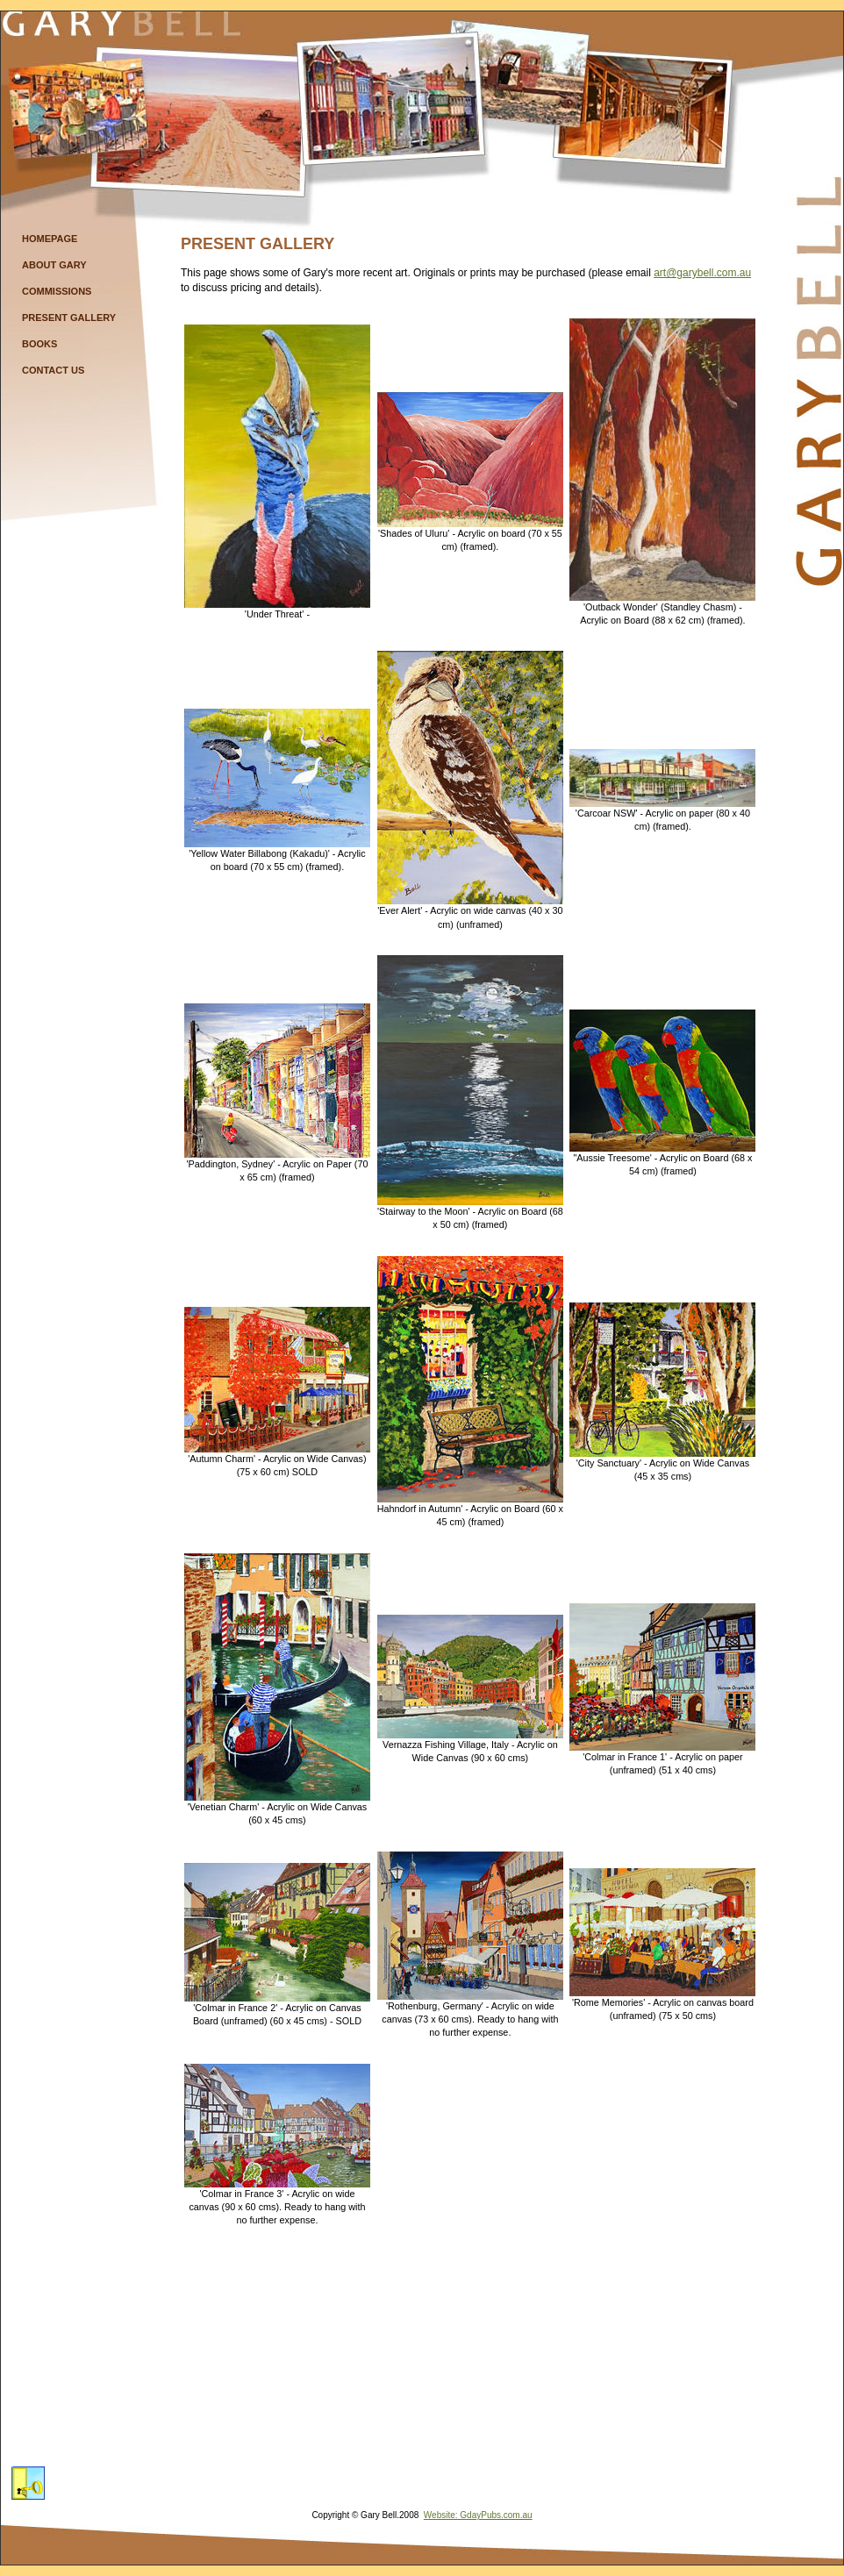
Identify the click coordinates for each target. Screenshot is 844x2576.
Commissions (56, 291)
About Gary (54, 265)
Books (39, 344)
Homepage (49, 238)
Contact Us (53, 370)
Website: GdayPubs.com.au (478, 2515)
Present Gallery (69, 317)
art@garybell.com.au (702, 273)
